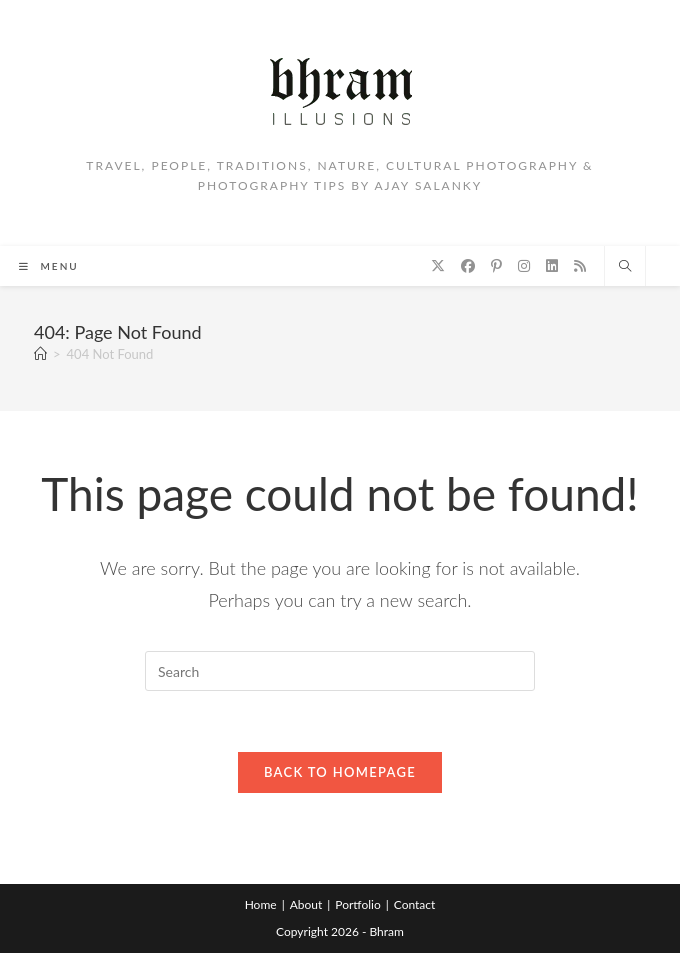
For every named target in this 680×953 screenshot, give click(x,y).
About (306, 904)
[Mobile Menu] (49, 266)
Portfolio (357, 904)
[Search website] (625, 267)
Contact (415, 904)
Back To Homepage (340, 772)
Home (261, 904)
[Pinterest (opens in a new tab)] (496, 266)
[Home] (40, 354)
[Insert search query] (340, 671)
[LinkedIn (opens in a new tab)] (552, 266)
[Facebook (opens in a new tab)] (468, 266)
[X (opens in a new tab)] (438, 266)
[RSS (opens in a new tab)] (580, 266)
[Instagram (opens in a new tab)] (524, 266)
